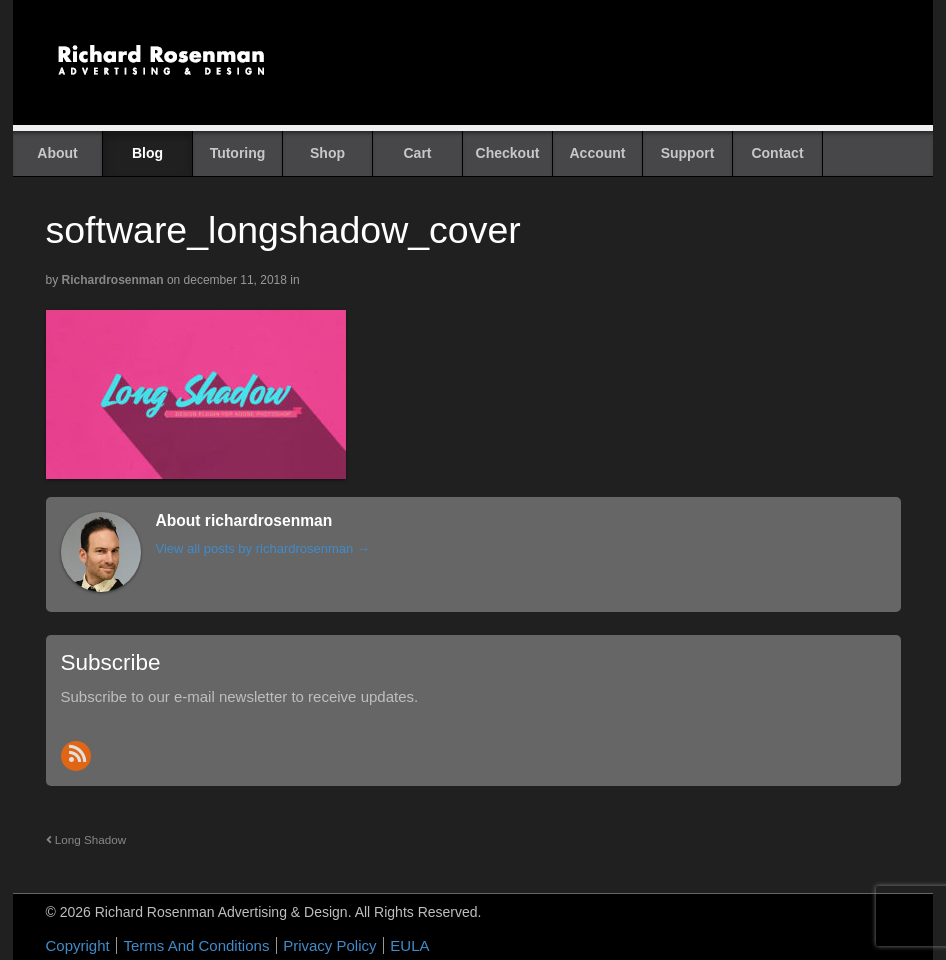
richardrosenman (113, 280)
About (57, 153)
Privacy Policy (329, 945)
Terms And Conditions (196, 945)
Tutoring (238, 153)
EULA (409, 945)
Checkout (508, 153)
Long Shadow (86, 839)
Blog (147, 153)
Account (598, 153)
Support (688, 153)
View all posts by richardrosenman (263, 548)
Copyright (78, 945)
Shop (327, 153)
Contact (777, 153)
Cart (417, 153)
